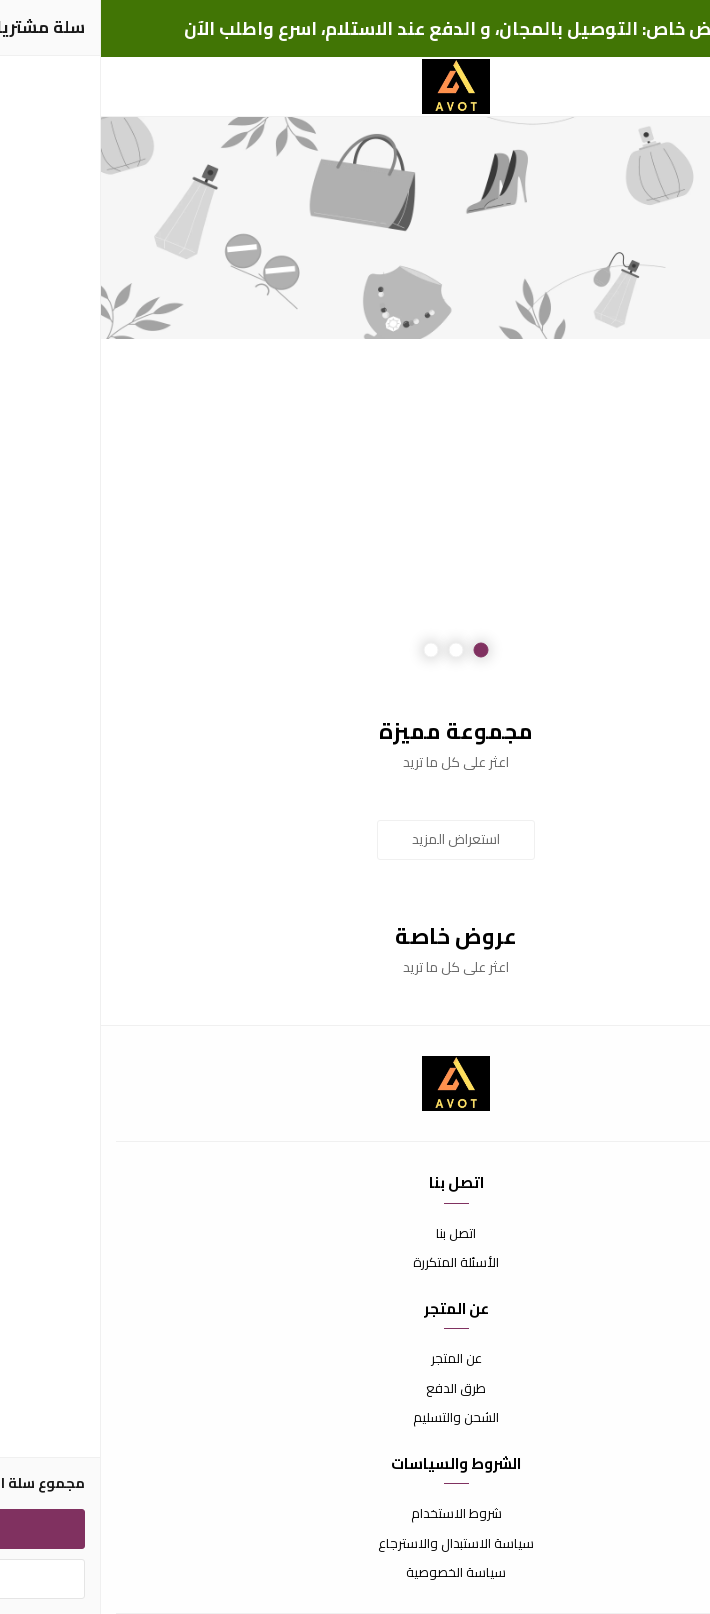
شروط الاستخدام (355, 1514)
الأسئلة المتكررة (355, 1263)
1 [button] (380, 650)
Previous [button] (645, 401)
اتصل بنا (355, 1234)
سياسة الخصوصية (355, 1573)
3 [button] (330, 650)
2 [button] (355, 650)
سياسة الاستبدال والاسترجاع (355, 1544)
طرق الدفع (355, 1389)
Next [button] (65, 401)
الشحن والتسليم (355, 1418)
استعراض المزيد (355, 839)
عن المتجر (355, 1359)
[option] (355, 228)
